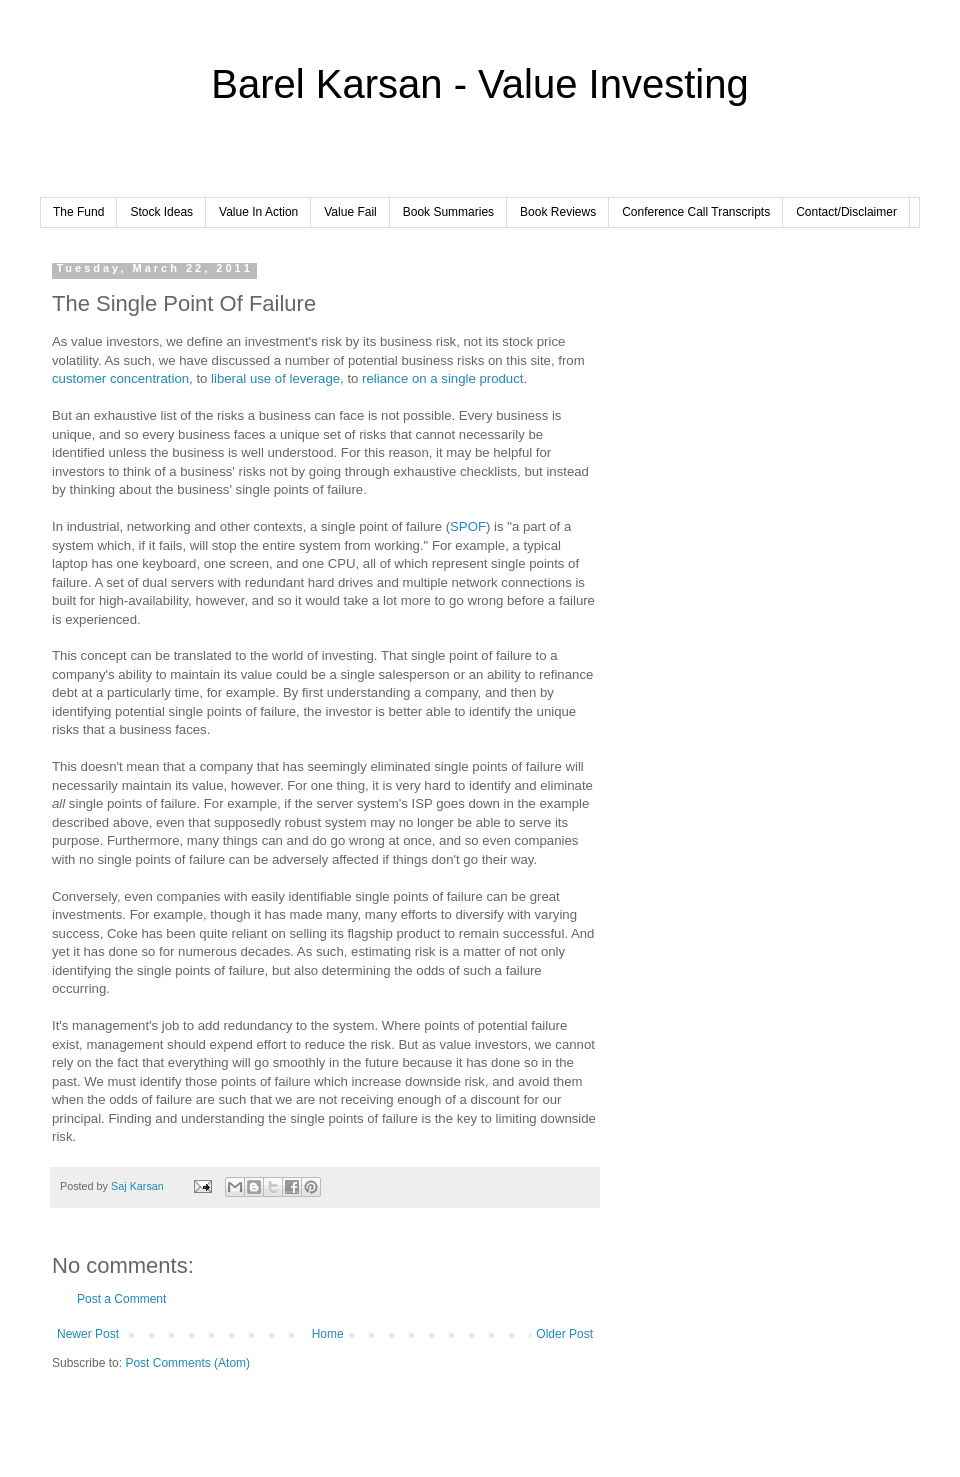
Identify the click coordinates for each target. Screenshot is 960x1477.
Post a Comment (121, 1299)
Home (328, 1334)
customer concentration (120, 378)
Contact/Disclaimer (846, 212)
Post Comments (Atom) (187, 1363)
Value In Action (258, 212)
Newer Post (88, 1334)
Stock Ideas (161, 212)
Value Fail (350, 212)
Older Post (564, 1334)
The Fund (78, 212)
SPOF (468, 526)
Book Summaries (448, 212)
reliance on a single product (442, 378)
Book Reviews (558, 212)
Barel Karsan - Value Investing (479, 84)
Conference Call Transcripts (696, 212)
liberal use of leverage (275, 378)
